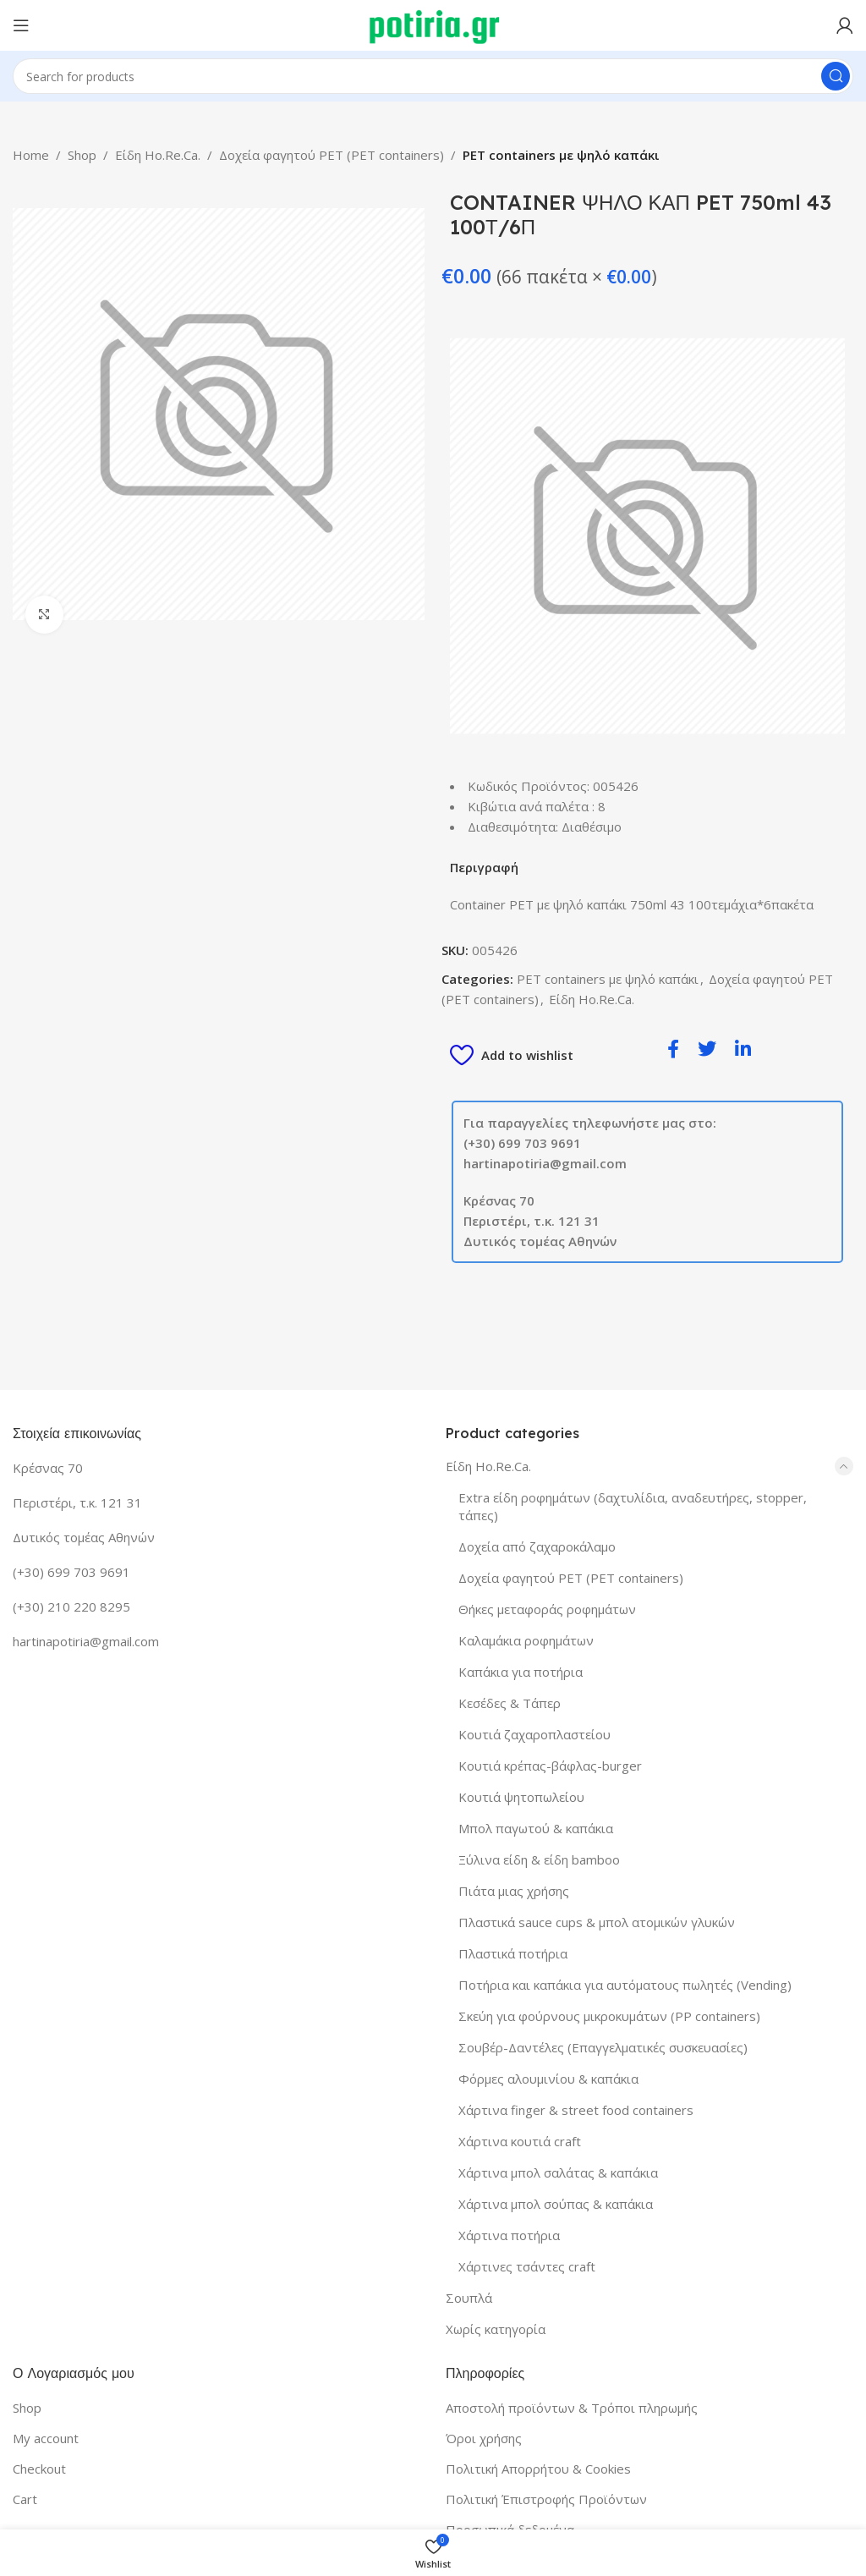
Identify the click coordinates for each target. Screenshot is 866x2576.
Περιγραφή (484, 867)
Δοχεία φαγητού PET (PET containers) (331, 154)
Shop (82, 154)
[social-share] (673, 1047)
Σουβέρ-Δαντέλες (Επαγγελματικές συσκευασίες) (603, 2047)
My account (46, 2438)
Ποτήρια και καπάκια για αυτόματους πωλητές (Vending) (625, 1984)
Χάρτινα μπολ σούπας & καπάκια (555, 2203)
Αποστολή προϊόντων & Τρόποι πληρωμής (572, 2407)
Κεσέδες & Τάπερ (509, 1702)
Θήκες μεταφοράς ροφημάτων (547, 1609)
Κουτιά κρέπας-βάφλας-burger (550, 1765)
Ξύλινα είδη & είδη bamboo (539, 1859)
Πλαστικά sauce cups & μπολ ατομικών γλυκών (596, 1922)
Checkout (39, 2468)
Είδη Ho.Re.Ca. (157, 154)
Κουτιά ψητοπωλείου (521, 1796)
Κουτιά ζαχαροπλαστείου (534, 1734)
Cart (25, 2499)
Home (31, 154)
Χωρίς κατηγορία (495, 2329)
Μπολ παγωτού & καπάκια (535, 1828)
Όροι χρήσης (484, 2438)
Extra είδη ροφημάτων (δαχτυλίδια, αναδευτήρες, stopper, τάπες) (632, 1506)
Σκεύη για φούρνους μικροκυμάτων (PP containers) (609, 2016)
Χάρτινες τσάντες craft (526, 2266)
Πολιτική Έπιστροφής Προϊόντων (546, 2499)
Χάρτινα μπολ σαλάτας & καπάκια (558, 2172)
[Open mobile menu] (21, 25)
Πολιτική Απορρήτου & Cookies (538, 2468)
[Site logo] (433, 23)
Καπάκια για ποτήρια (520, 1671)
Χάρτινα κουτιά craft (519, 2141)
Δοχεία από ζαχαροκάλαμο (537, 1546)
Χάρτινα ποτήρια (509, 2235)
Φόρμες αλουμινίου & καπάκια (548, 2078)
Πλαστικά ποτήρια (512, 1953)
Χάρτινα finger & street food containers (575, 2109)
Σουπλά (469, 2297)
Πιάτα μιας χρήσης (513, 1890)
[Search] (433, 76)
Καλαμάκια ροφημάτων (526, 1640)
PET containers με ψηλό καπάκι (561, 154)
